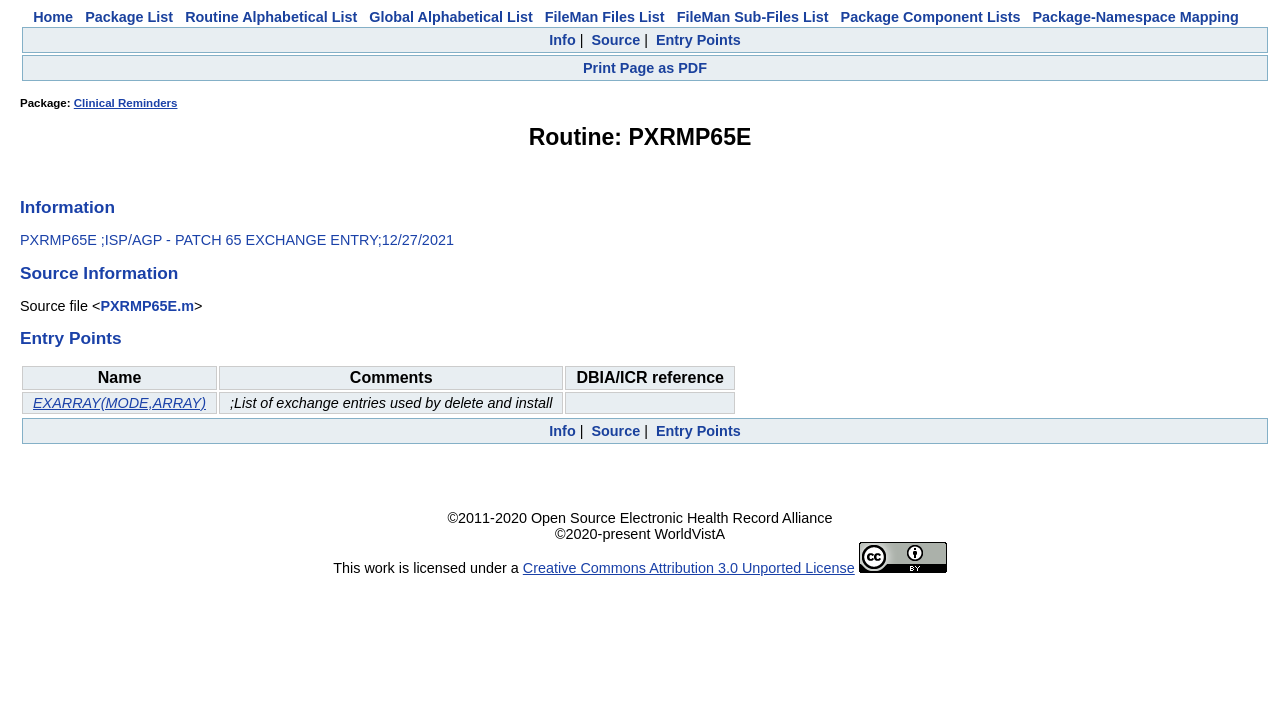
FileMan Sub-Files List (753, 17)
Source (615, 40)
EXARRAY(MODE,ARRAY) (119, 403)
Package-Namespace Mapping (1136, 17)
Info (562, 40)
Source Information (99, 273)
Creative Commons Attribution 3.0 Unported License (689, 568)
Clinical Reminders (126, 103)
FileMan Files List (605, 17)
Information (67, 207)
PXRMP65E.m (147, 306)
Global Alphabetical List (450, 17)
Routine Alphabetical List (271, 17)
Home (53, 17)
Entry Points (698, 40)
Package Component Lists (931, 17)
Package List (129, 17)
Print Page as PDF (645, 68)
